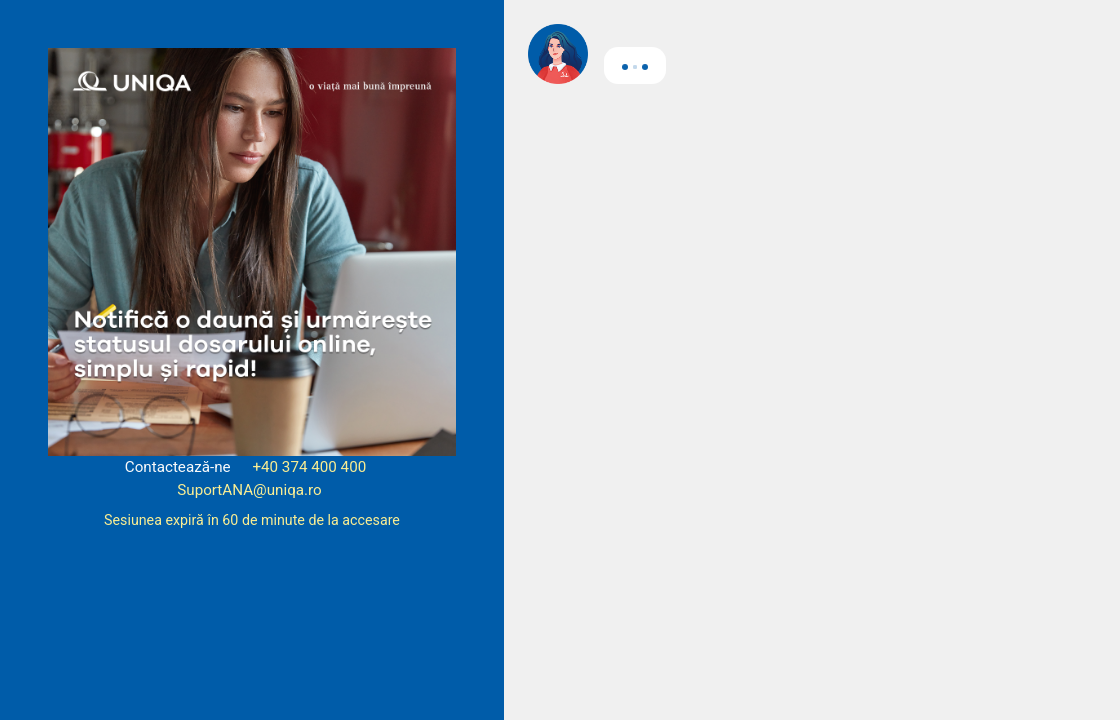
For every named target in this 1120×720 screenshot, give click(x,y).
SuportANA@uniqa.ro (249, 490)
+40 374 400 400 (309, 467)
